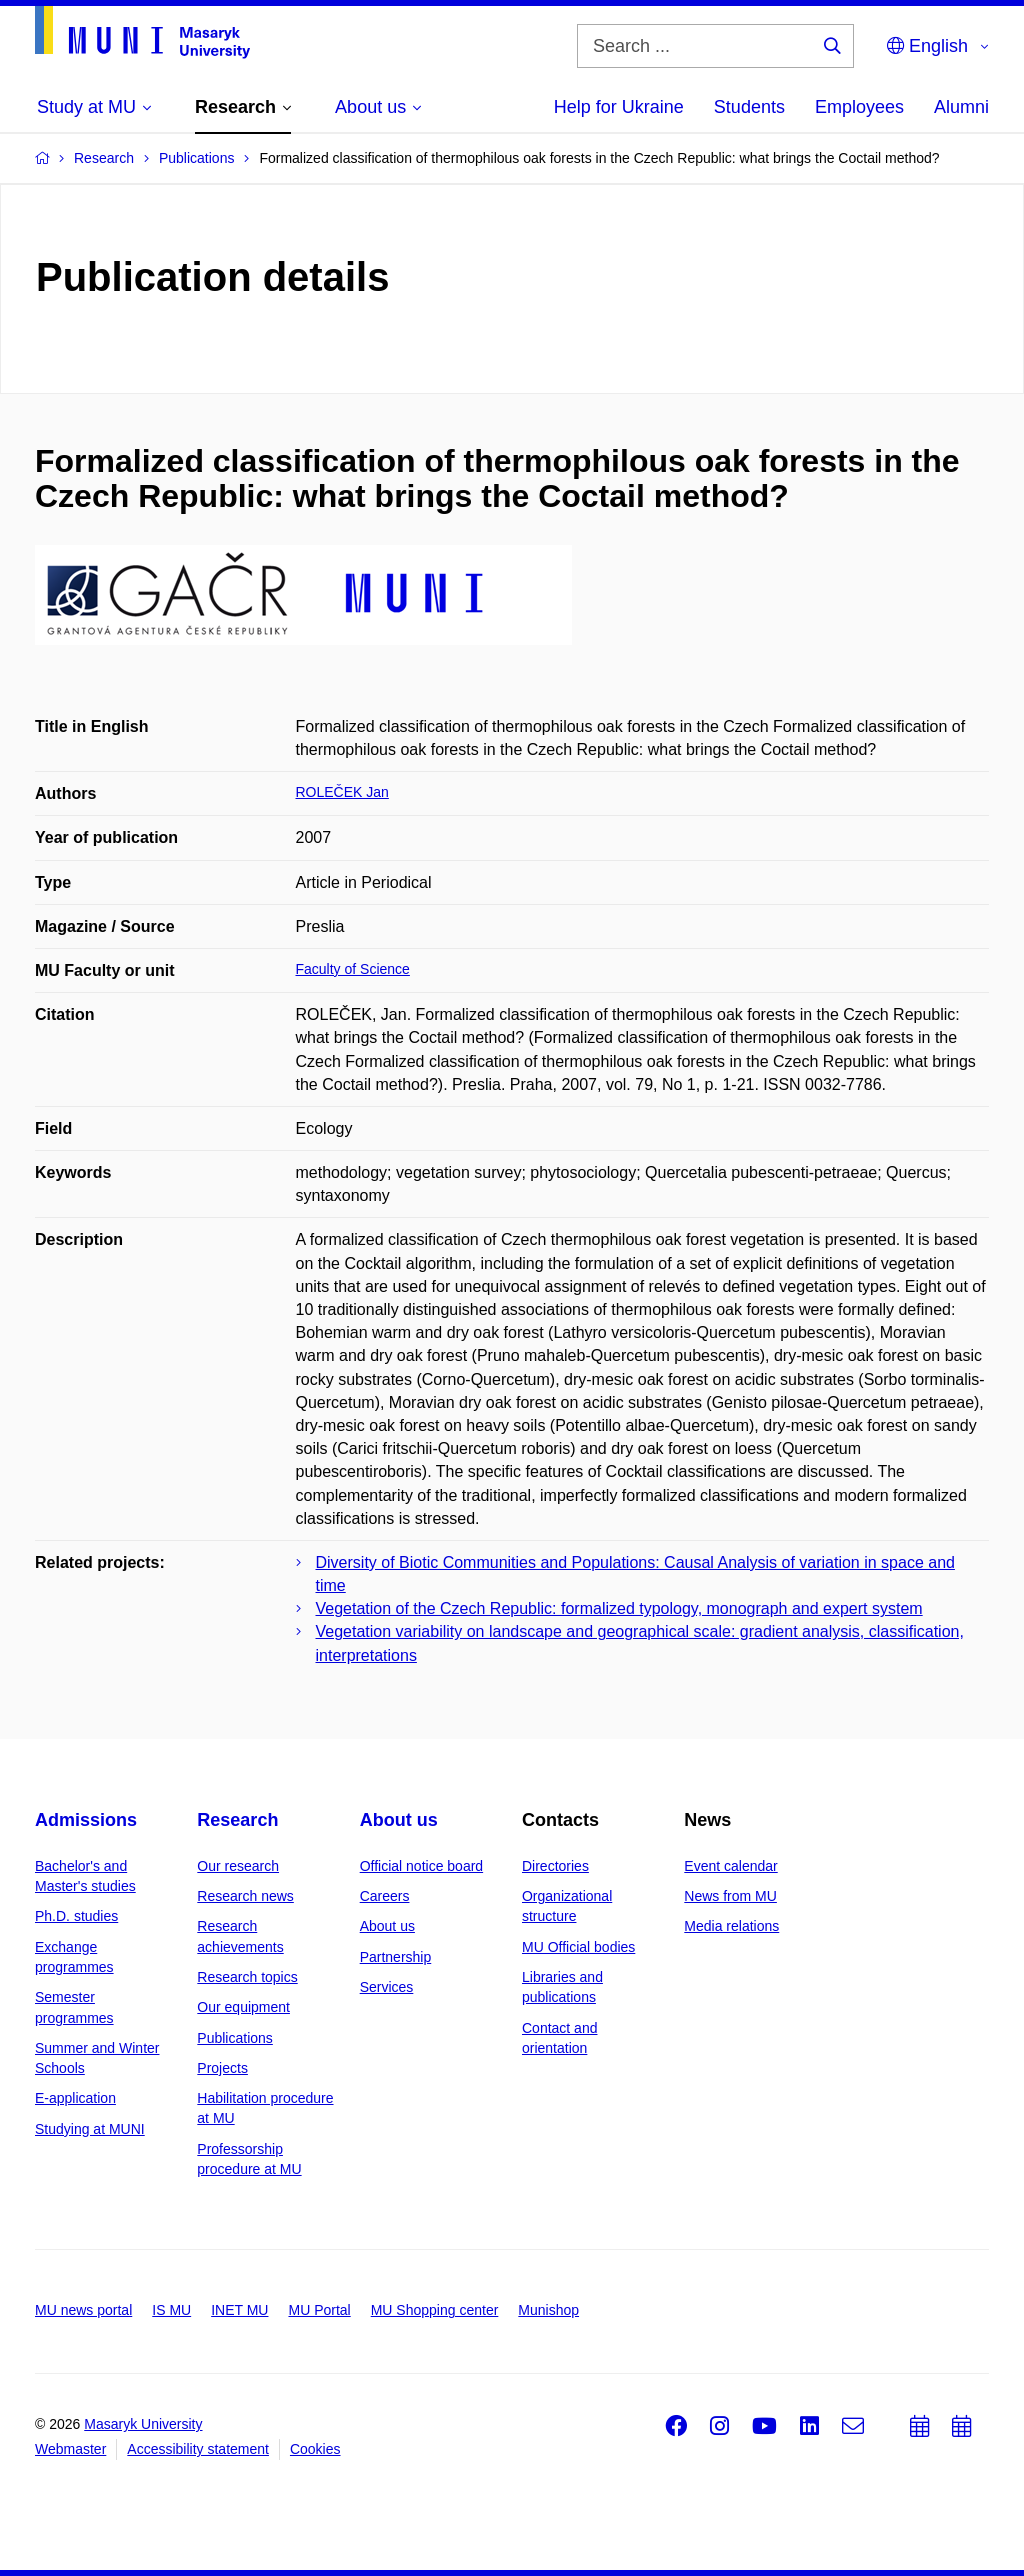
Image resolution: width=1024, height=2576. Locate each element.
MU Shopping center (435, 2310)
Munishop (548, 2310)
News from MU (730, 1896)
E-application (75, 2098)
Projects (222, 2068)
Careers (385, 1896)
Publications (235, 2038)
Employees (859, 107)
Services (387, 1987)
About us (399, 1820)
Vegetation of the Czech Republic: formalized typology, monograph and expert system (619, 1608)
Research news (245, 1896)
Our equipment (243, 2007)
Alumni (961, 107)
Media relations (731, 1926)
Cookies (315, 2449)
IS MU (171, 2310)
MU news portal (83, 2310)
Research (237, 1820)
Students (749, 107)
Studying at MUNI (90, 2129)
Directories (555, 1866)
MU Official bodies (578, 1947)
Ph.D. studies (76, 1916)
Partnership (396, 1957)
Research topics (247, 1977)
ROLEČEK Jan (342, 792)
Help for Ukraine (619, 107)
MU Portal (319, 2310)
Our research (238, 1866)
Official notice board (421, 1866)
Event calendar (730, 1866)
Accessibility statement (198, 2449)
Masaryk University (143, 2424)
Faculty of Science (353, 969)
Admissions (86, 1820)
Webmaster (70, 2449)
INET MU (239, 2310)
